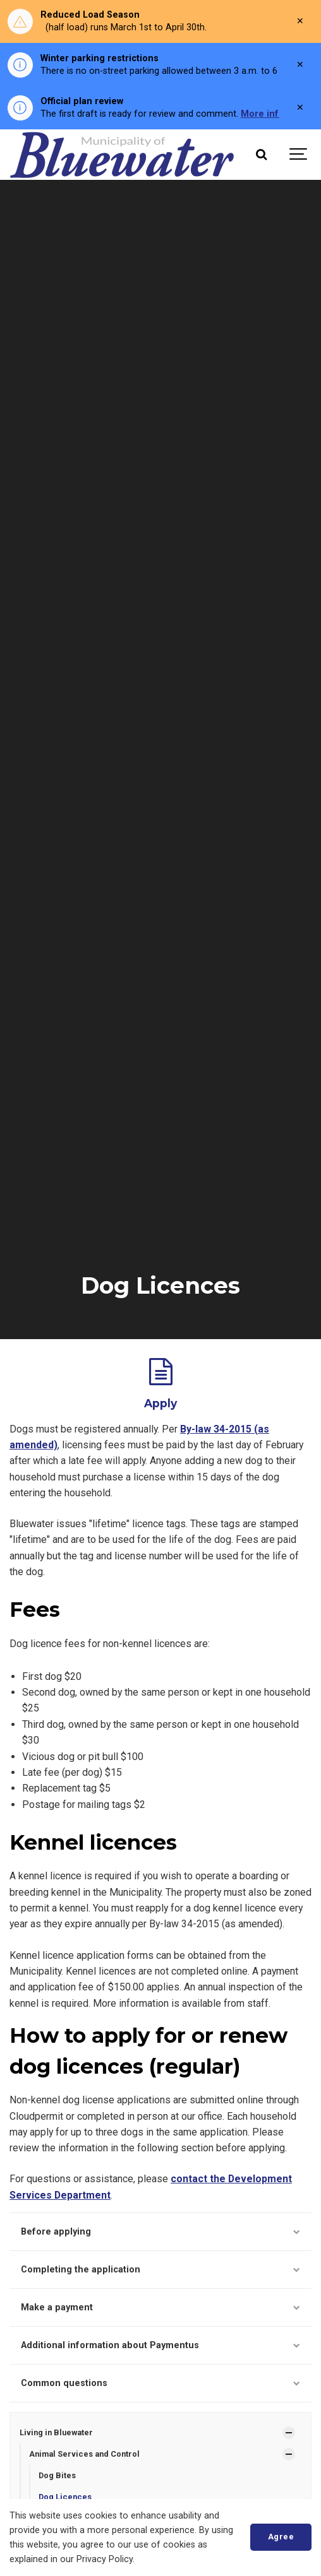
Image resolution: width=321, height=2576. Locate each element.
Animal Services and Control (84, 2454)
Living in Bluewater (56, 2432)
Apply (160, 1403)
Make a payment (160, 2307)
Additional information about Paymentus (160, 2345)
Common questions (160, 2383)
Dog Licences (65, 2497)
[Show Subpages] (288, 2432)
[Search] (261, 154)
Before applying (160, 2231)
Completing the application (160, 2269)
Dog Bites (57, 2475)
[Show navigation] (299, 154)
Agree (281, 2536)
